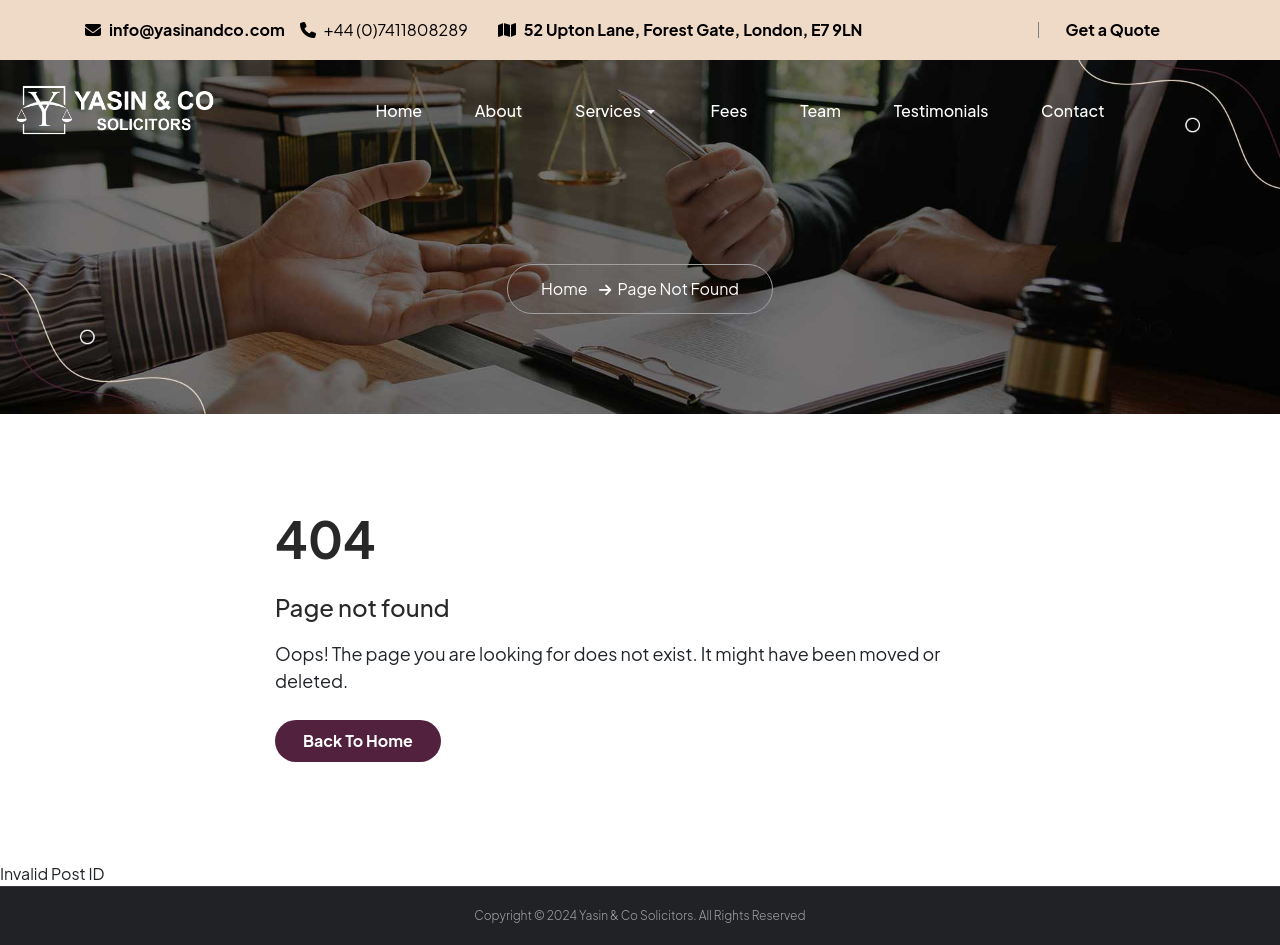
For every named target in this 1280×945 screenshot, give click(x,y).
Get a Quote (1113, 30)
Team (820, 110)
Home (398, 110)
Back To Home (358, 740)
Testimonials (941, 110)
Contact (1072, 110)
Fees (729, 110)
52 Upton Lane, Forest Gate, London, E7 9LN (693, 29)
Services (608, 110)
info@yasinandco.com (197, 29)
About (499, 110)
